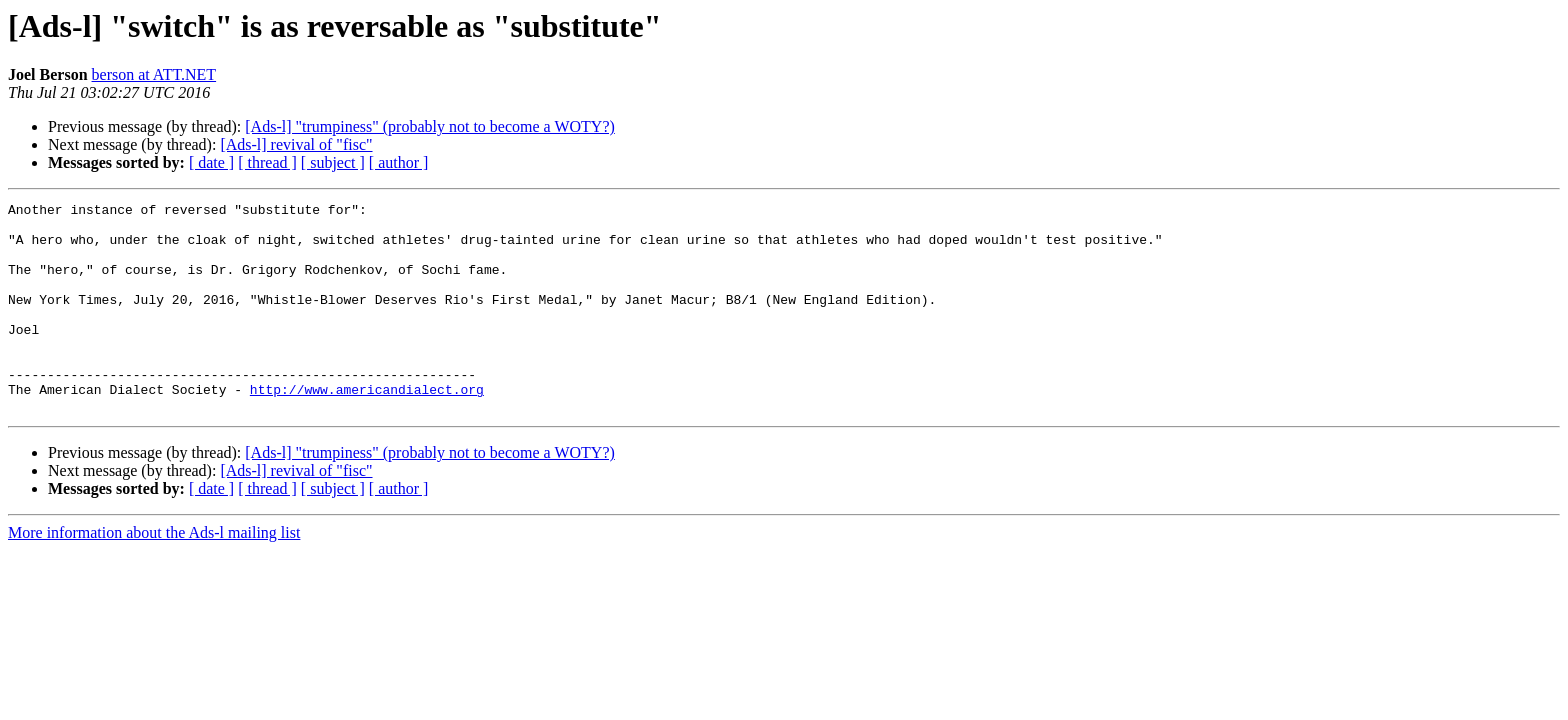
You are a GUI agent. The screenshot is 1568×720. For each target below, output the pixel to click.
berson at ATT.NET (154, 74)
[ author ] (399, 162)
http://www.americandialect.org (367, 428)
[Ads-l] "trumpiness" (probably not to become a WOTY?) (430, 126)
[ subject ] (333, 162)
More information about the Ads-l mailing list (154, 574)
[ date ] (211, 162)
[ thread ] (267, 162)
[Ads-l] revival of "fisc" (296, 144)
